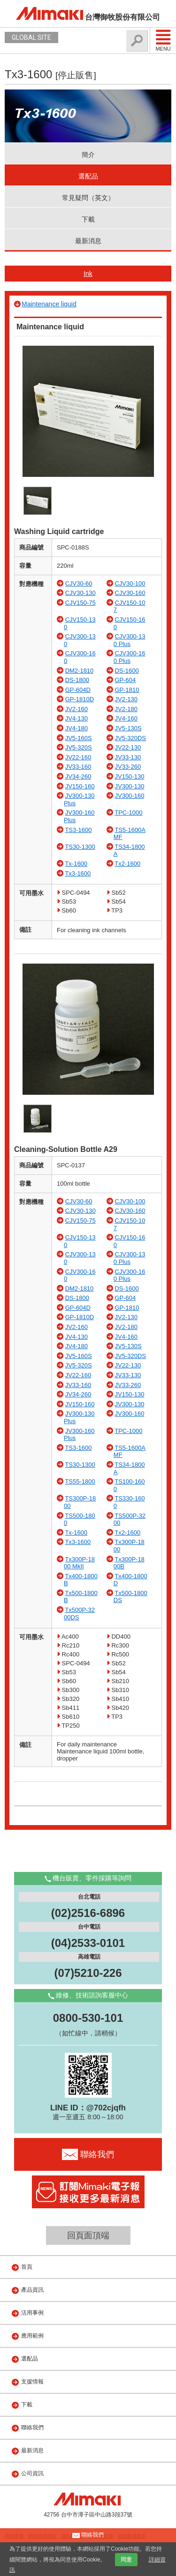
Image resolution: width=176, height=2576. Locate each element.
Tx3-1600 (78, 873)
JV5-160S (78, 738)
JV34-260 (78, 776)
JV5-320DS (130, 738)
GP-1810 (127, 689)
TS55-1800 (80, 1481)
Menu (163, 40)
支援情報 (32, 2381)
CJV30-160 (130, 592)
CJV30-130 (80, 592)
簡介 (88, 154)
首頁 (26, 2267)
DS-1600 (126, 670)
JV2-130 (126, 699)
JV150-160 (80, 786)
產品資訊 (32, 2289)
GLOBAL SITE (31, 37)
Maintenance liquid (49, 304)
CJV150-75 (80, 602)
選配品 (88, 176)
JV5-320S (78, 747)
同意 (126, 2559)
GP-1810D (79, 699)
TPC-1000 (128, 812)
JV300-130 (129, 786)
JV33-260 (128, 766)
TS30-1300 (80, 846)
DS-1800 (77, 679)
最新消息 (88, 241)
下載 (88, 219)
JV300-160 (129, 795)
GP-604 (125, 679)
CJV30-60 (78, 583)
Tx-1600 (76, 863)
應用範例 (32, 2335)
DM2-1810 (79, 670)
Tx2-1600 (127, 863)
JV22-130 (128, 747)
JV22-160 (78, 757)
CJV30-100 (130, 583)
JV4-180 (76, 728)
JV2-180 (126, 709)
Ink (88, 273)
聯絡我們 (32, 2427)
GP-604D (78, 689)
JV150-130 (129, 776)
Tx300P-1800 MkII (79, 1563)
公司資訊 (32, 2473)
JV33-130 (128, 757)
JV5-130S (128, 728)
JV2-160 (76, 709)
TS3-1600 (78, 829)
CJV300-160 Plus (129, 657)
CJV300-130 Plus (129, 640)
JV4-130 (76, 718)
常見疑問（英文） (88, 197)
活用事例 (32, 2312)
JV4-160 (126, 718)
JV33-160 (78, 766)
